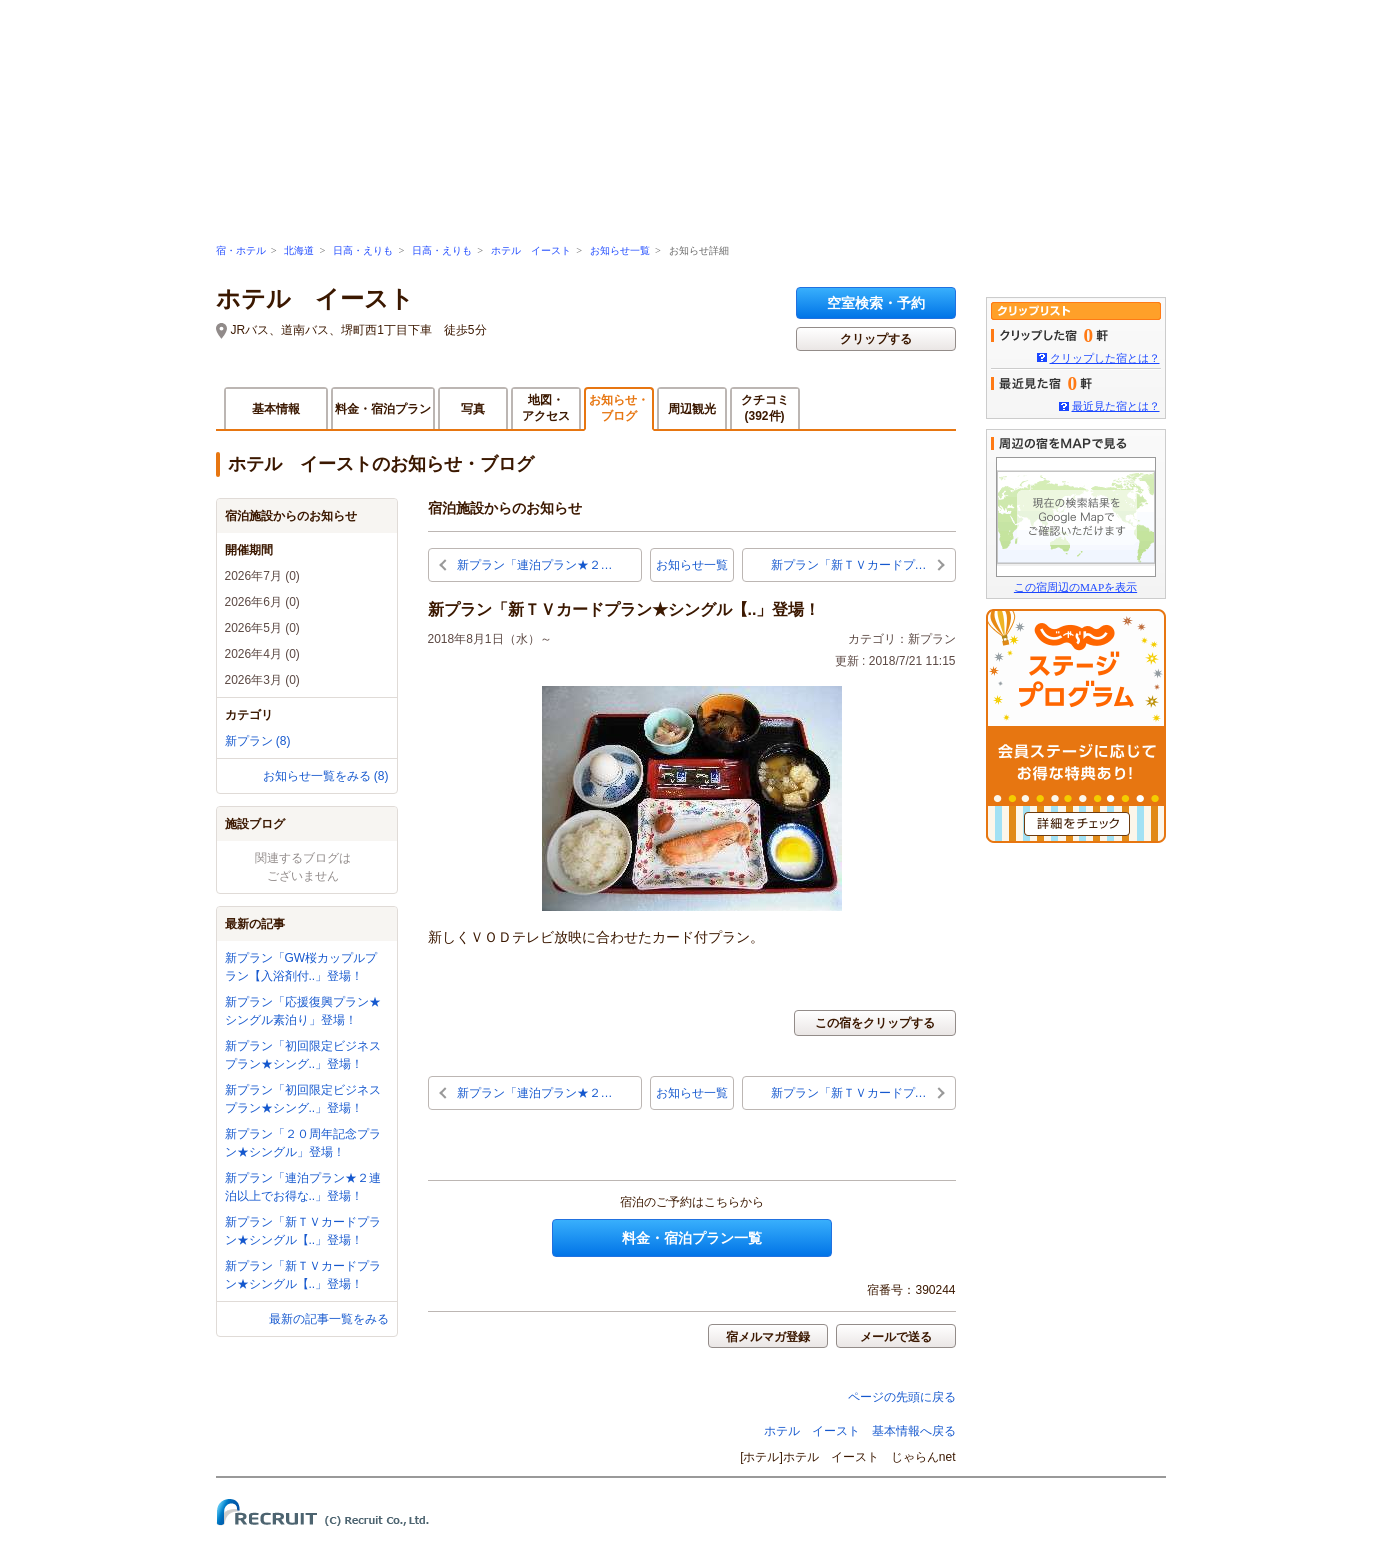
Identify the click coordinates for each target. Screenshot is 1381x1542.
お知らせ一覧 (620, 250)
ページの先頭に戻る (902, 1397)
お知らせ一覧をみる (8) (326, 776)
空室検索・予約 (876, 303)
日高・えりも (363, 250)
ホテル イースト (531, 250)
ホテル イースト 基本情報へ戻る (860, 1431)
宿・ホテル (241, 250)
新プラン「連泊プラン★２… (535, 565)
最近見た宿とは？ (1116, 406)
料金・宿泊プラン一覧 (692, 1238)
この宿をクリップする (875, 1023)
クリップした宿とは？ (1105, 358)
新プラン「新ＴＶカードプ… (849, 565)
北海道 (299, 250)
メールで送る (896, 1337)
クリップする (876, 339)
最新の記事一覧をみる (329, 1319)
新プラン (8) (258, 741)
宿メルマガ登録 (768, 1337)
